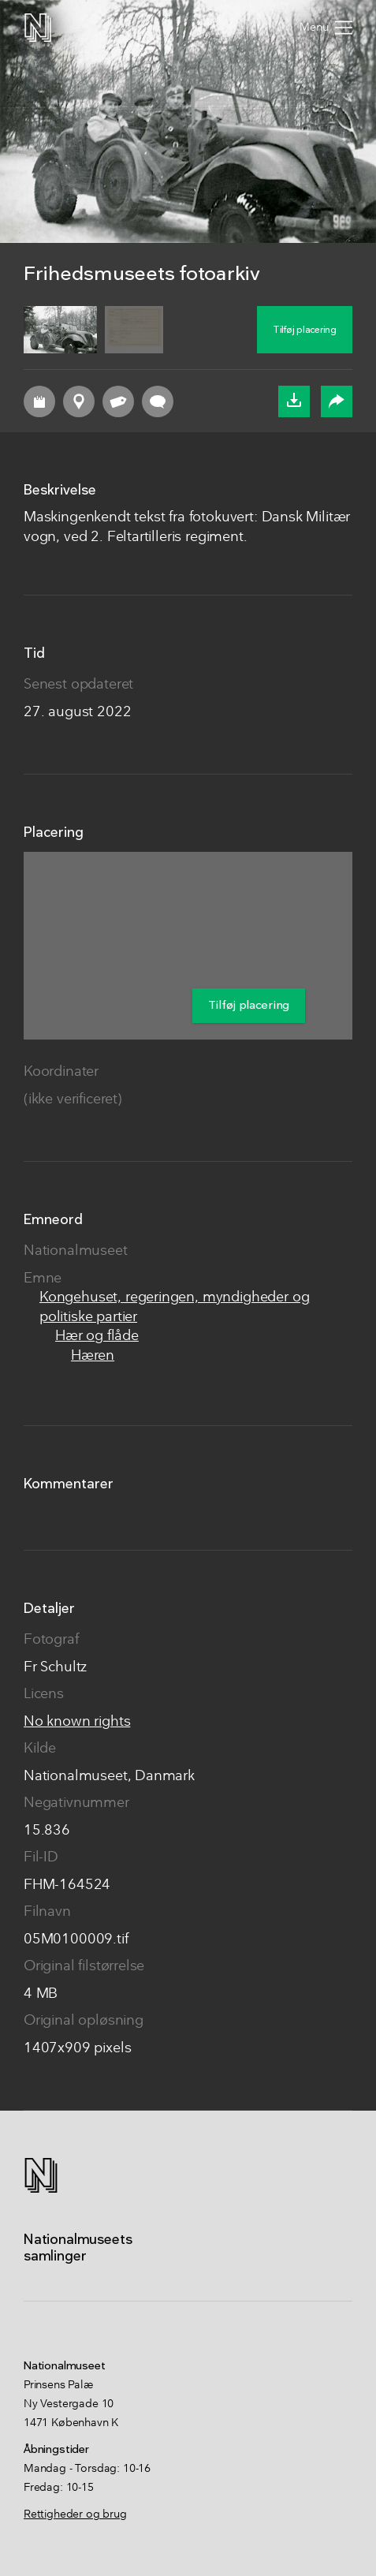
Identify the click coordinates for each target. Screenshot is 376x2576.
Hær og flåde (97, 1336)
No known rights (77, 1722)
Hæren (92, 1356)
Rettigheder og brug (75, 2514)
